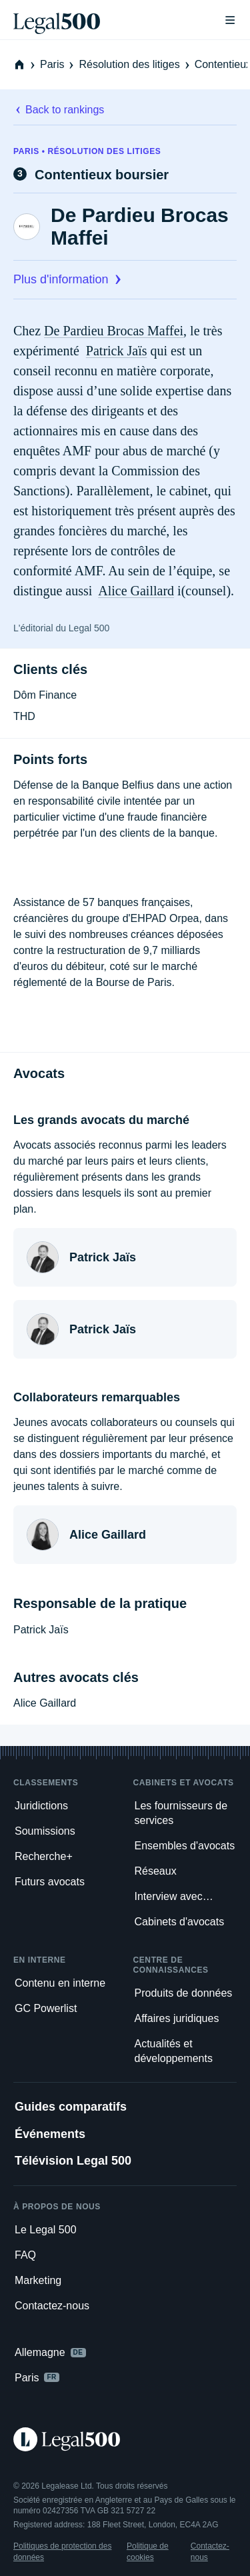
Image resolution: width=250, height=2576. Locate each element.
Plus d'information (69, 279)
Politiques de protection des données (62, 2551)
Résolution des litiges (135, 64)
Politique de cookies (148, 2551)
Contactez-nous (210, 2551)
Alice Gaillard (136, 590)
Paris (58, 64)
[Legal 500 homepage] (125, 2439)
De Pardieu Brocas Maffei (140, 226)
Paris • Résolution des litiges (87, 151)
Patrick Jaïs (116, 350)
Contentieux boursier (102, 174)
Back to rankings (58, 109)
